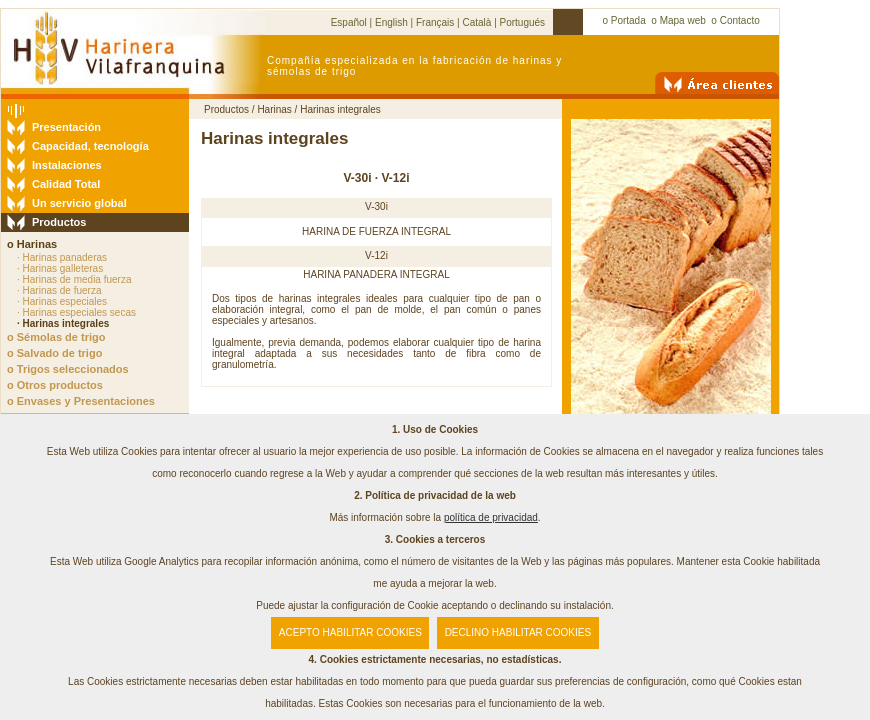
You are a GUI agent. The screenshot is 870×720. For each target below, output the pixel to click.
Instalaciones (67, 165)
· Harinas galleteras (60, 268)
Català (476, 22)
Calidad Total (66, 184)
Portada (628, 20)
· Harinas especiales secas (76, 312)
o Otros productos (55, 385)
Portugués (523, 22)
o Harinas (32, 244)
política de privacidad (491, 517)
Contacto (740, 20)
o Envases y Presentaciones (81, 401)
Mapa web (683, 20)
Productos (59, 222)
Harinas (274, 109)
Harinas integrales (340, 109)
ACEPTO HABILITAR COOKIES (350, 632)
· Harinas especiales (62, 301)
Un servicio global (79, 203)
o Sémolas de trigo (56, 337)
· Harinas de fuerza (59, 290)
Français (435, 22)
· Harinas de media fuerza (74, 279)
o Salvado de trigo (54, 353)
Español (349, 22)
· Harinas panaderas (62, 257)
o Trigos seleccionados (68, 369)
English (391, 22)
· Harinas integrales (63, 323)
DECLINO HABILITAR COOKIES (518, 632)
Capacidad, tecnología (90, 146)
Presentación (66, 127)
